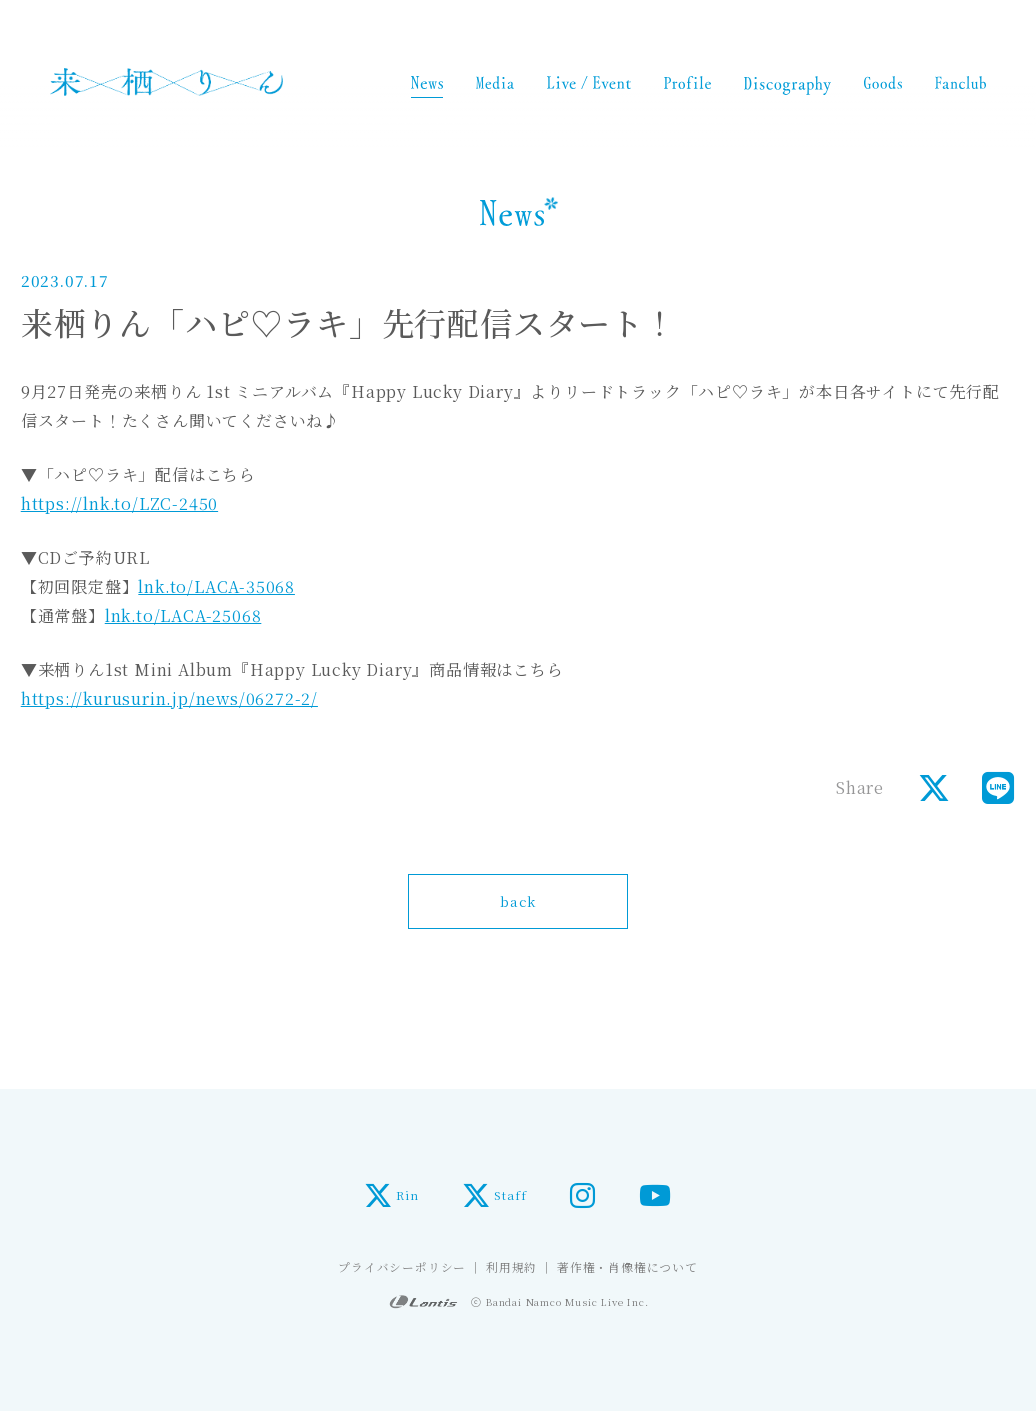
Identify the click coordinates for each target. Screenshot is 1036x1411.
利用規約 (511, 1267)
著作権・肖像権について (627, 1267)
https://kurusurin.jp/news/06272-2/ (169, 698)
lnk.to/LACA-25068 (183, 615)
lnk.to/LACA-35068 (216, 586)
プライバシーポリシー (402, 1267)
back (518, 901)
